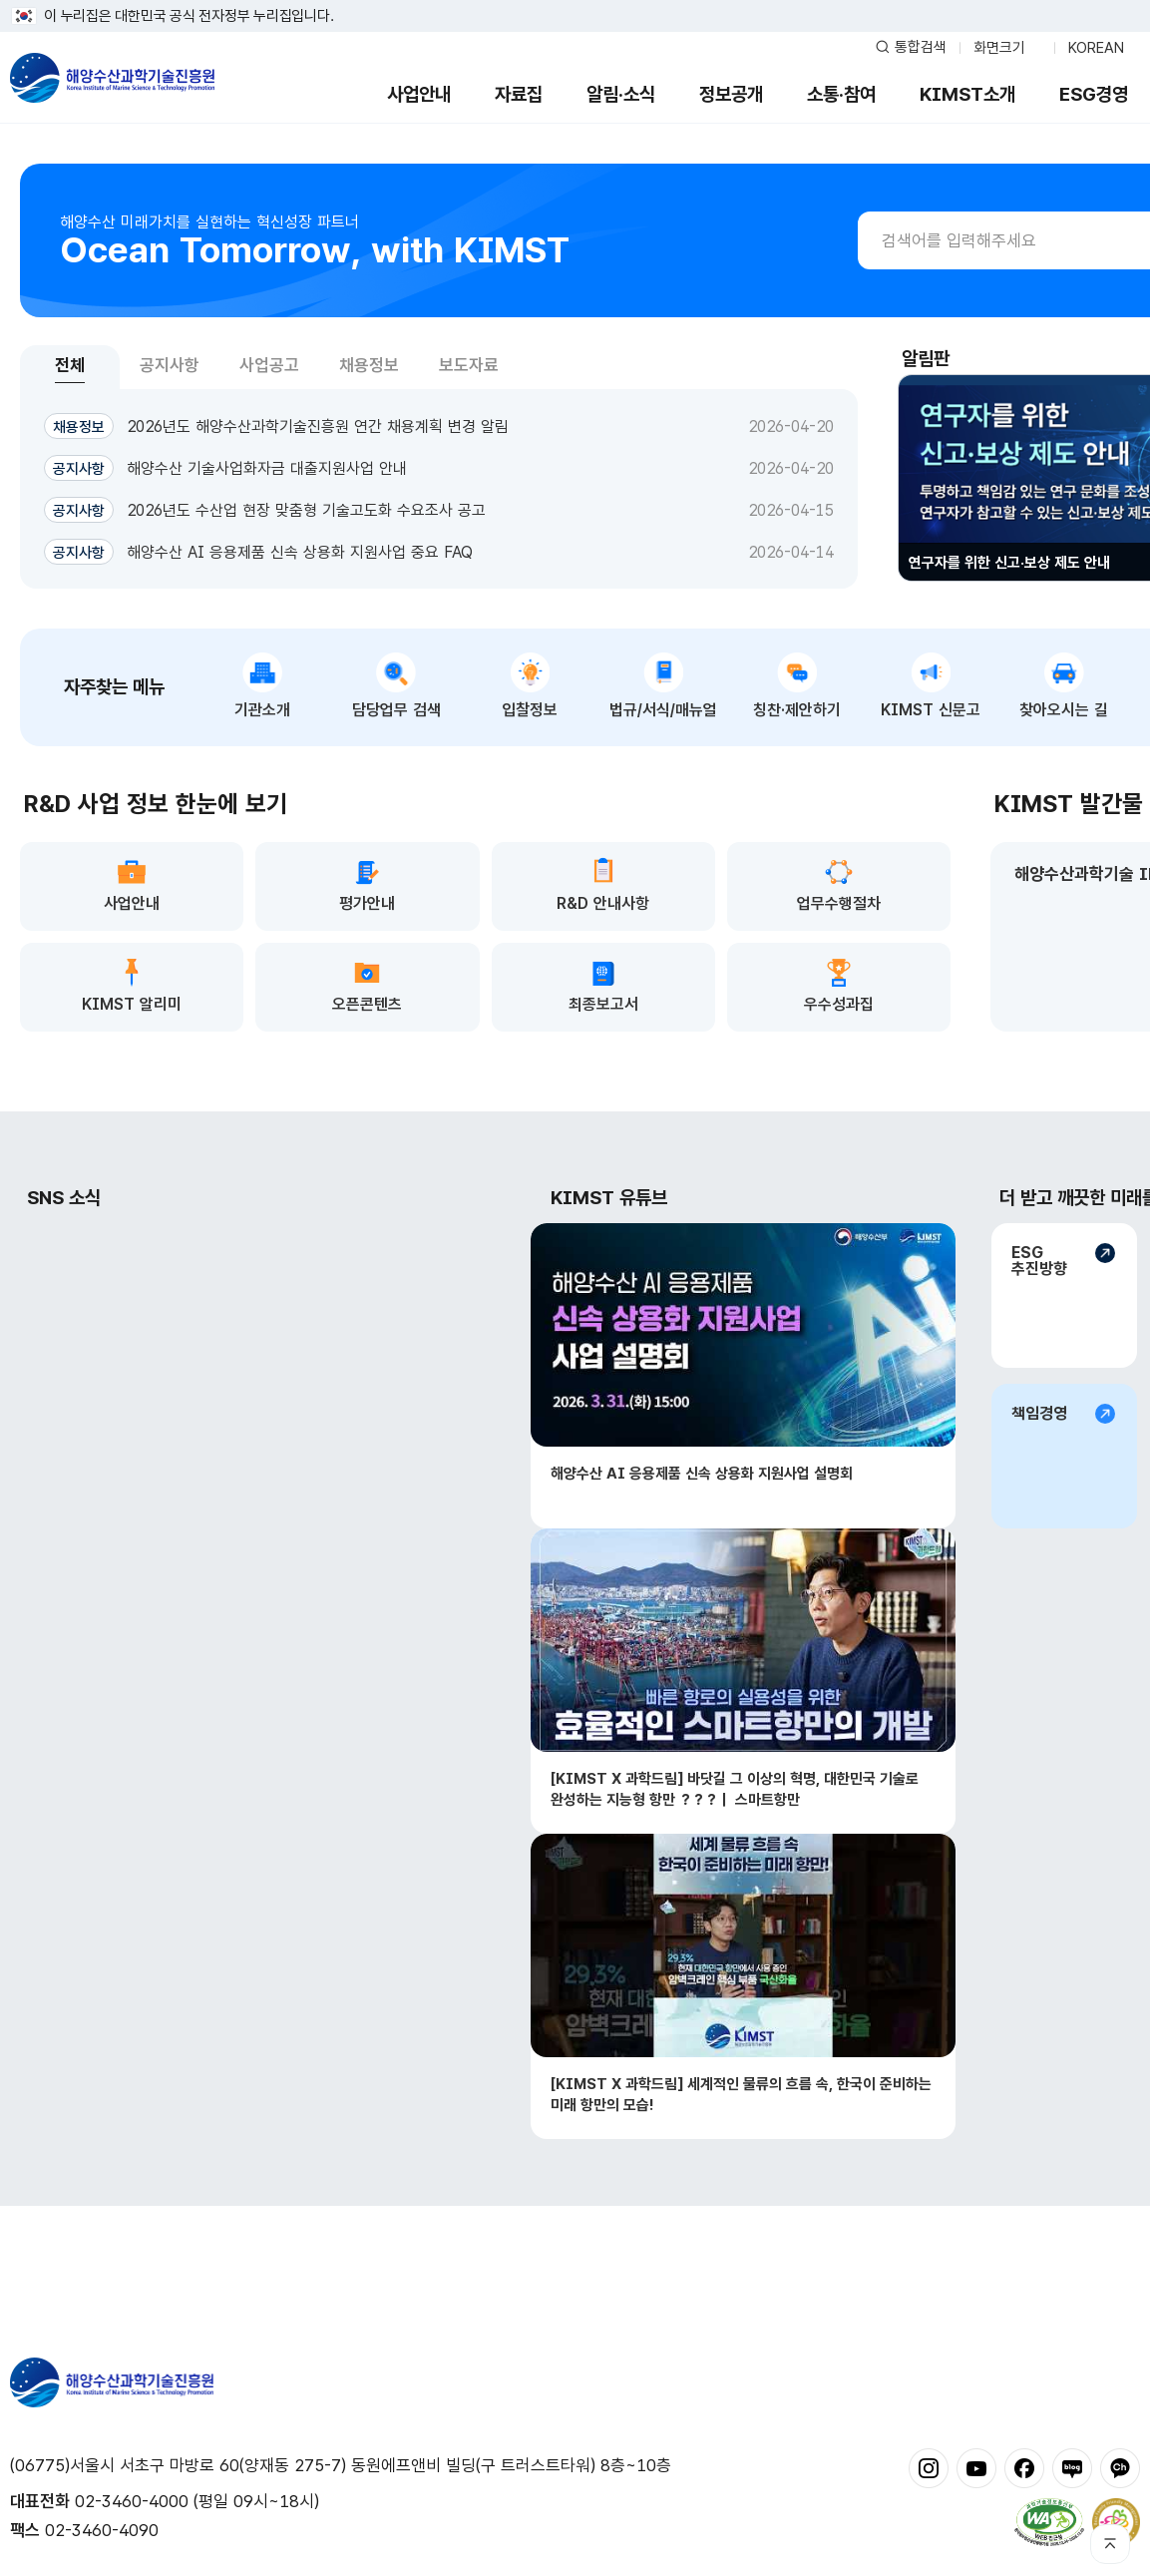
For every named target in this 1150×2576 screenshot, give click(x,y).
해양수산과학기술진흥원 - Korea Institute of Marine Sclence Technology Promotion (112, 78)
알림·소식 (620, 94)
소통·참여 (841, 94)
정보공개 (731, 94)
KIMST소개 (967, 94)
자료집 (519, 94)
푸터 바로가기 (575, 0)
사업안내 (419, 94)
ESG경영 (1093, 94)
